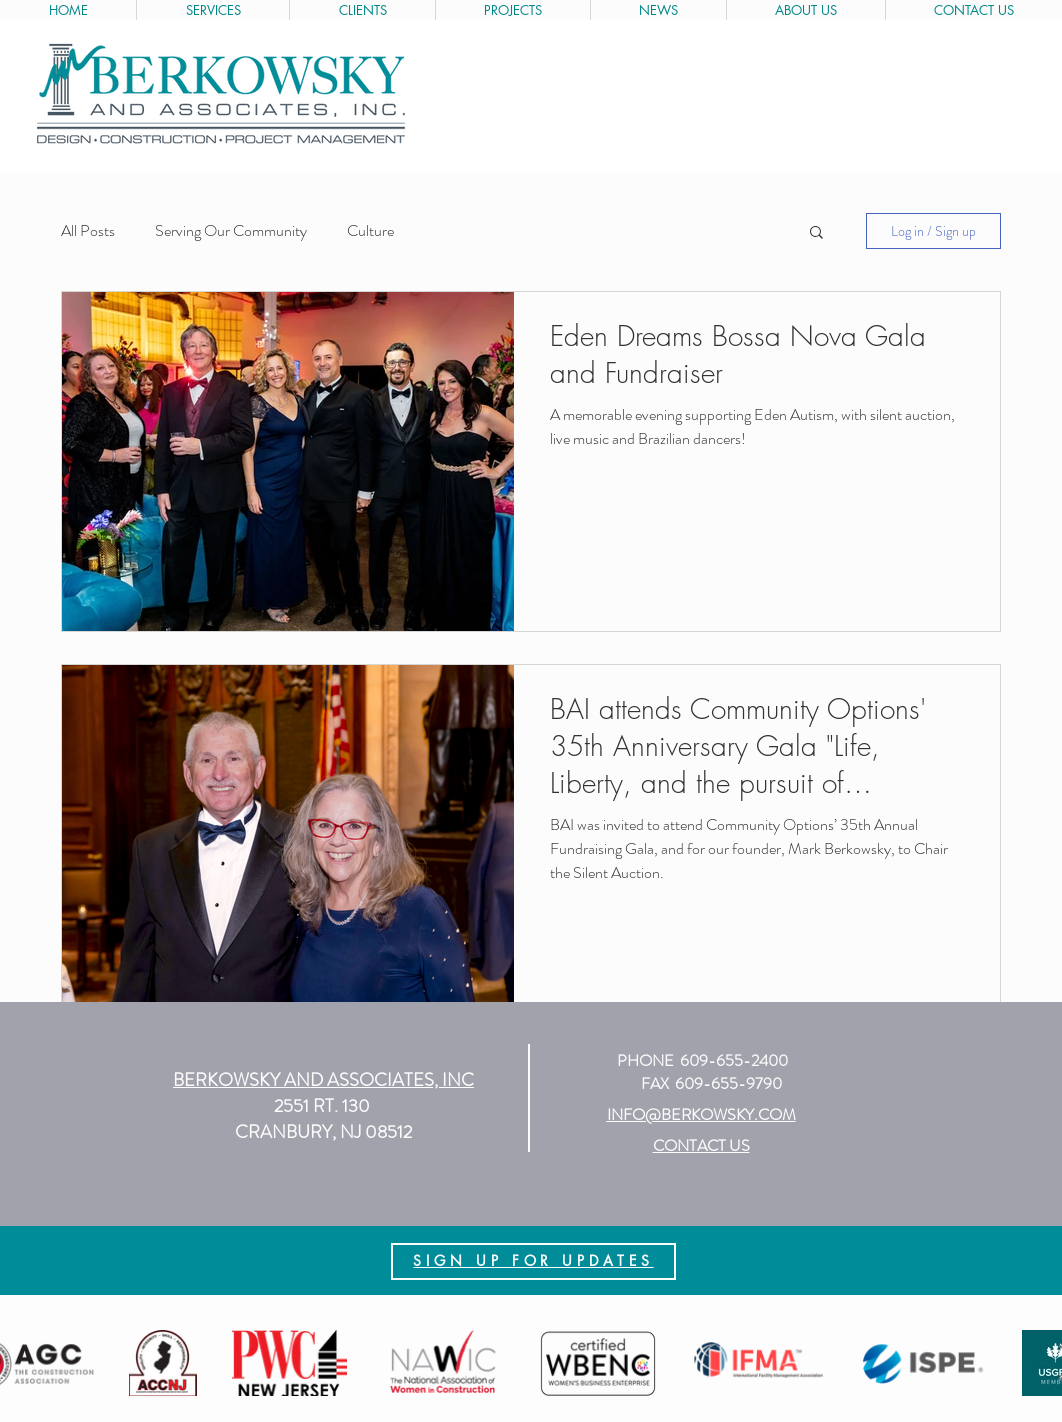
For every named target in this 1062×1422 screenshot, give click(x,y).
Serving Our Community (231, 231)
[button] (816, 233)
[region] (533, 1261)
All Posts (88, 231)
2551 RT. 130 (324, 1106)
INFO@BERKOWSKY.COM (701, 1114)
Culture (370, 231)
